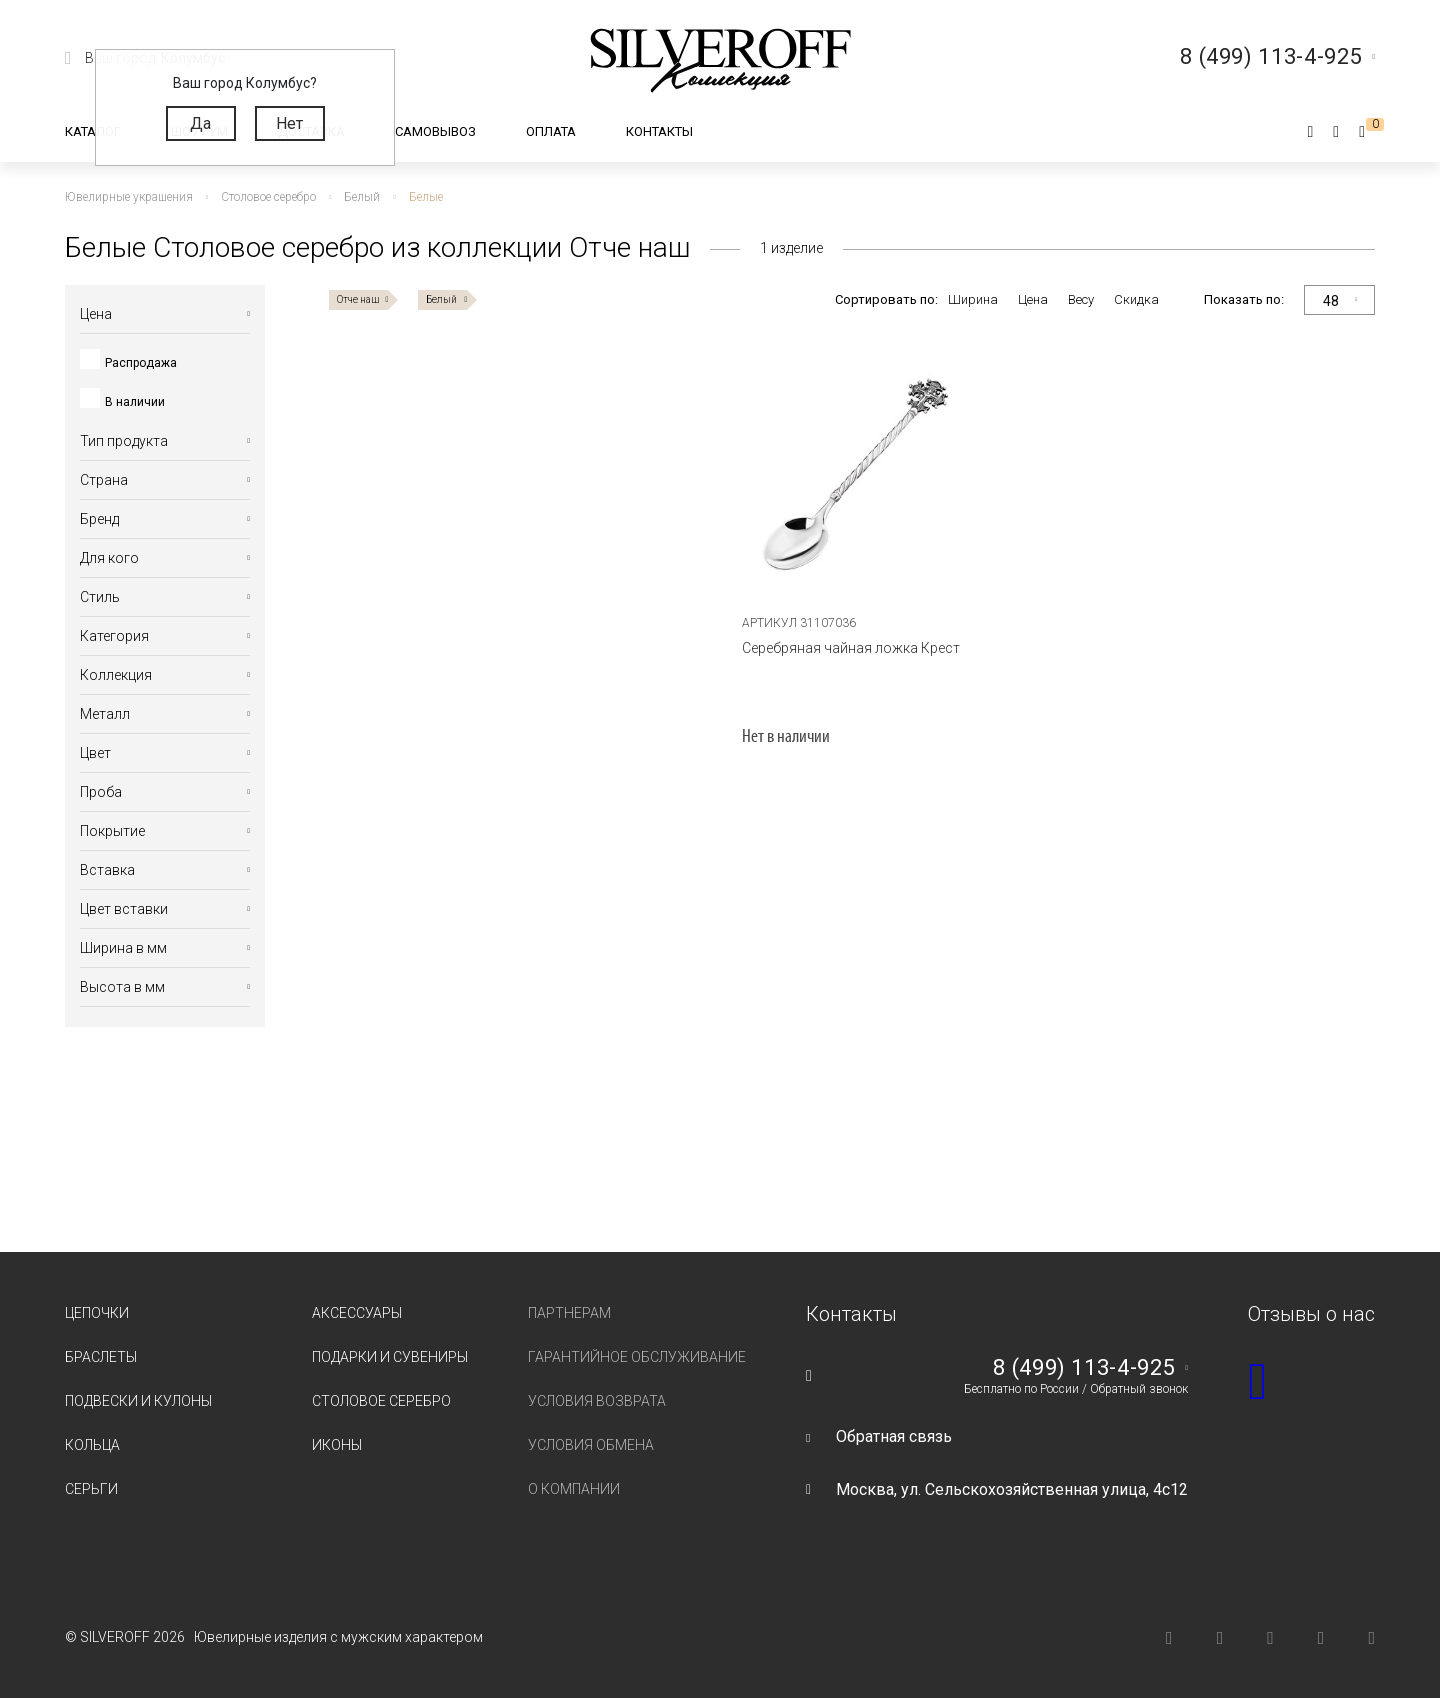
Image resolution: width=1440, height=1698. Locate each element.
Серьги (91, 1489)
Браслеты (101, 1357)
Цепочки (97, 1313)
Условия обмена (591, 1445)
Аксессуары (357, 1313)
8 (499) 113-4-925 (1084, 1368)
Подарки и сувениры (390, 1357)
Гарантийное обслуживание (637, 1357)
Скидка (1136, 299)
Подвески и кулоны (138, 1401)
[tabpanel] (852, 476)
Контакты (659, 131)
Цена (1033, 299)
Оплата (551, 131)
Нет (289, 123)
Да (200, 123)
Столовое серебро (381, 1401)
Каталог (93, 131)
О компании (574, 1489)
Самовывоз (435, 131)
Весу (1081, 299)
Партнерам (569, 1313)
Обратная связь (894, 1436)
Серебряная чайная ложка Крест (851, 648)
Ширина (973, 299)
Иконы (337, 1445)
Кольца (92, 1445)
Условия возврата (597, 1401)
